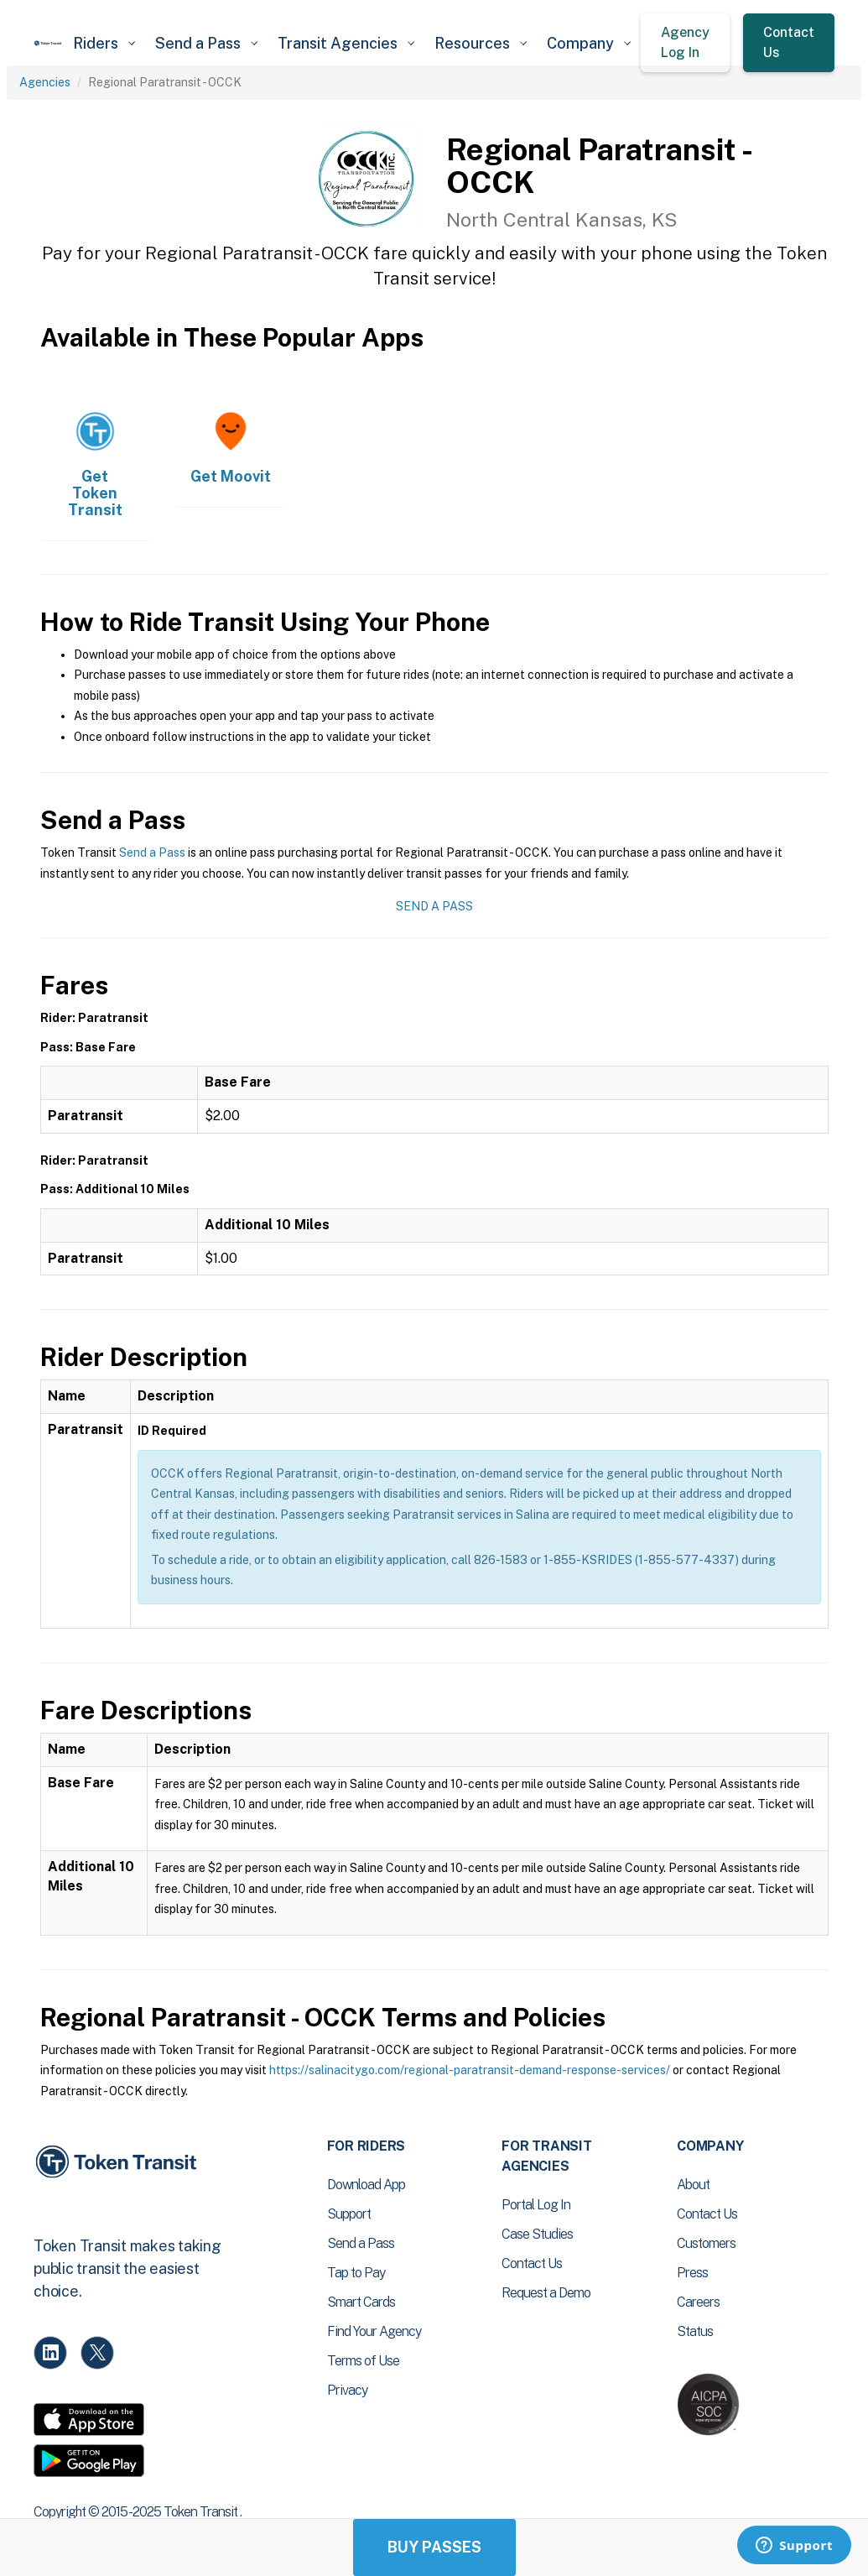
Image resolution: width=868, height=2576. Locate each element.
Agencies (44, 82)
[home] (48, 43)
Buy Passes (434, 2547)
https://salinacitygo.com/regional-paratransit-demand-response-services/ (469, 2070)
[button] (104, 43)
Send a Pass (152, 852)
